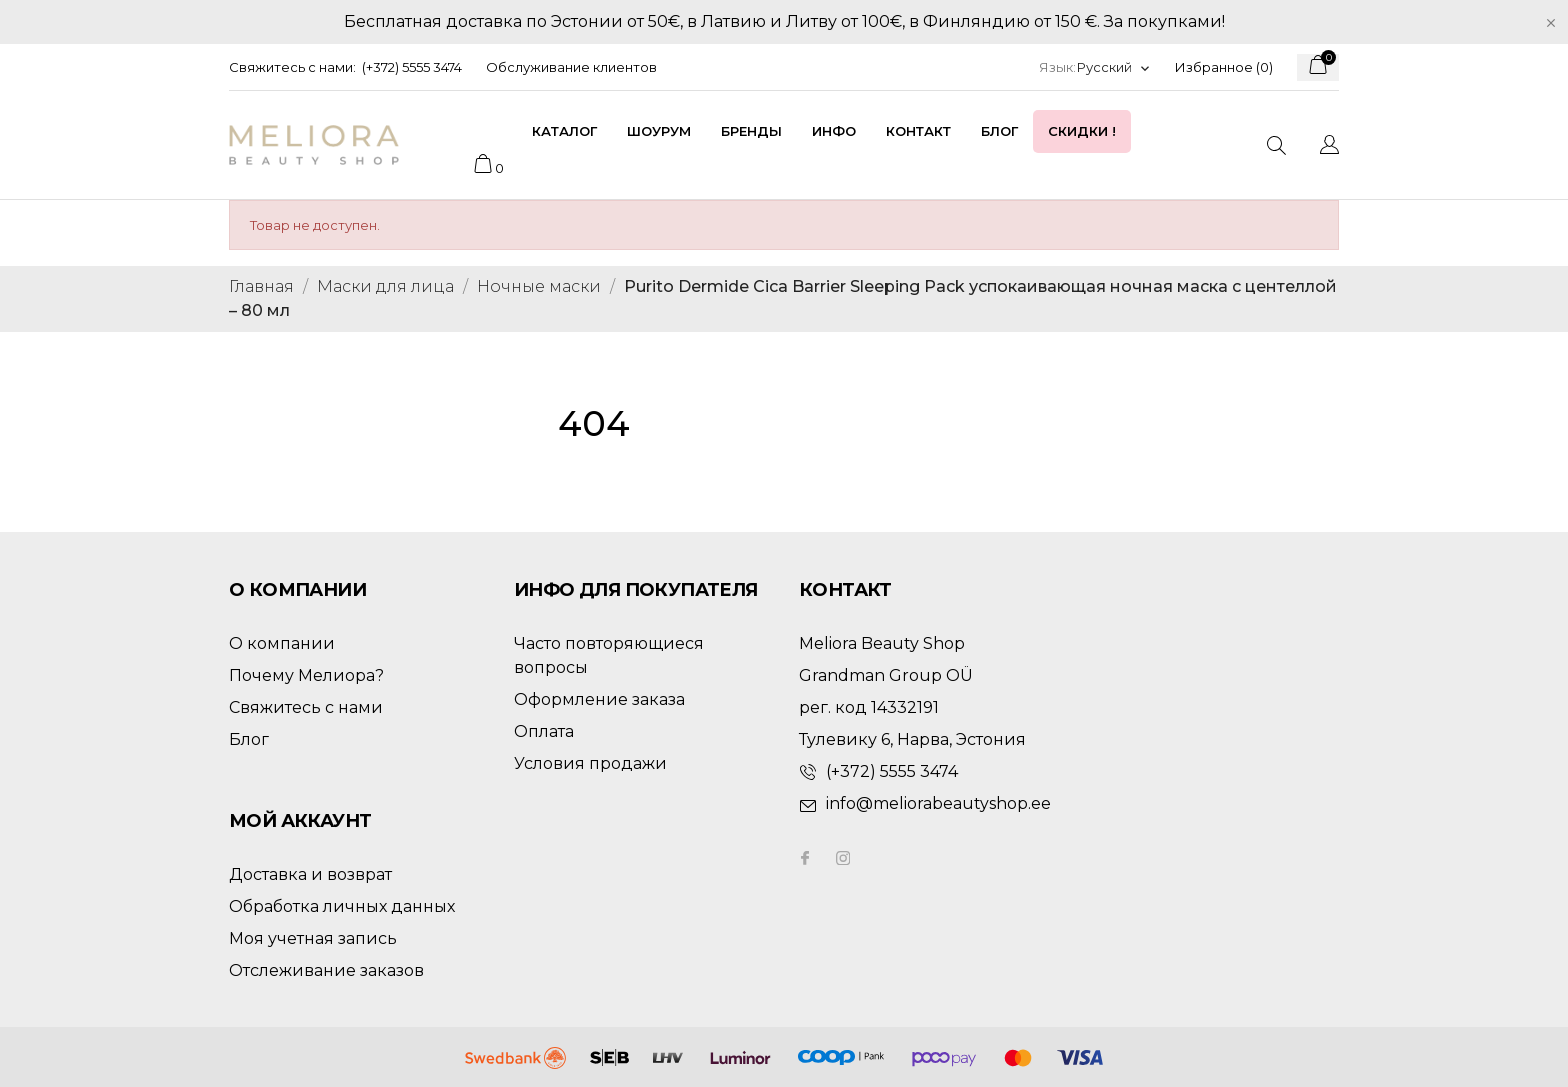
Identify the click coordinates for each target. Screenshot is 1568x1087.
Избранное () (1224, 67)
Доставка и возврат (310, 874)
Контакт (918, 131)
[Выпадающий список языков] (1114, 67)
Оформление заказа (599, 699)
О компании (282, 643)
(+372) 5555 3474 (412, 67)
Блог (999, 131)
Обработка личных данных (342, 906)
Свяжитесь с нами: (292, 67)
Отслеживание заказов (326, 970)
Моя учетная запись (313, 938)
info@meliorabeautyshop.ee (938, 803)
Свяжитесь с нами (306, 707)
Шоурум (659, 131)
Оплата (544, 731)
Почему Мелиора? (306, 675)
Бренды (751, 131)
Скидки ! (1082, 131)
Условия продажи (590, 763)
